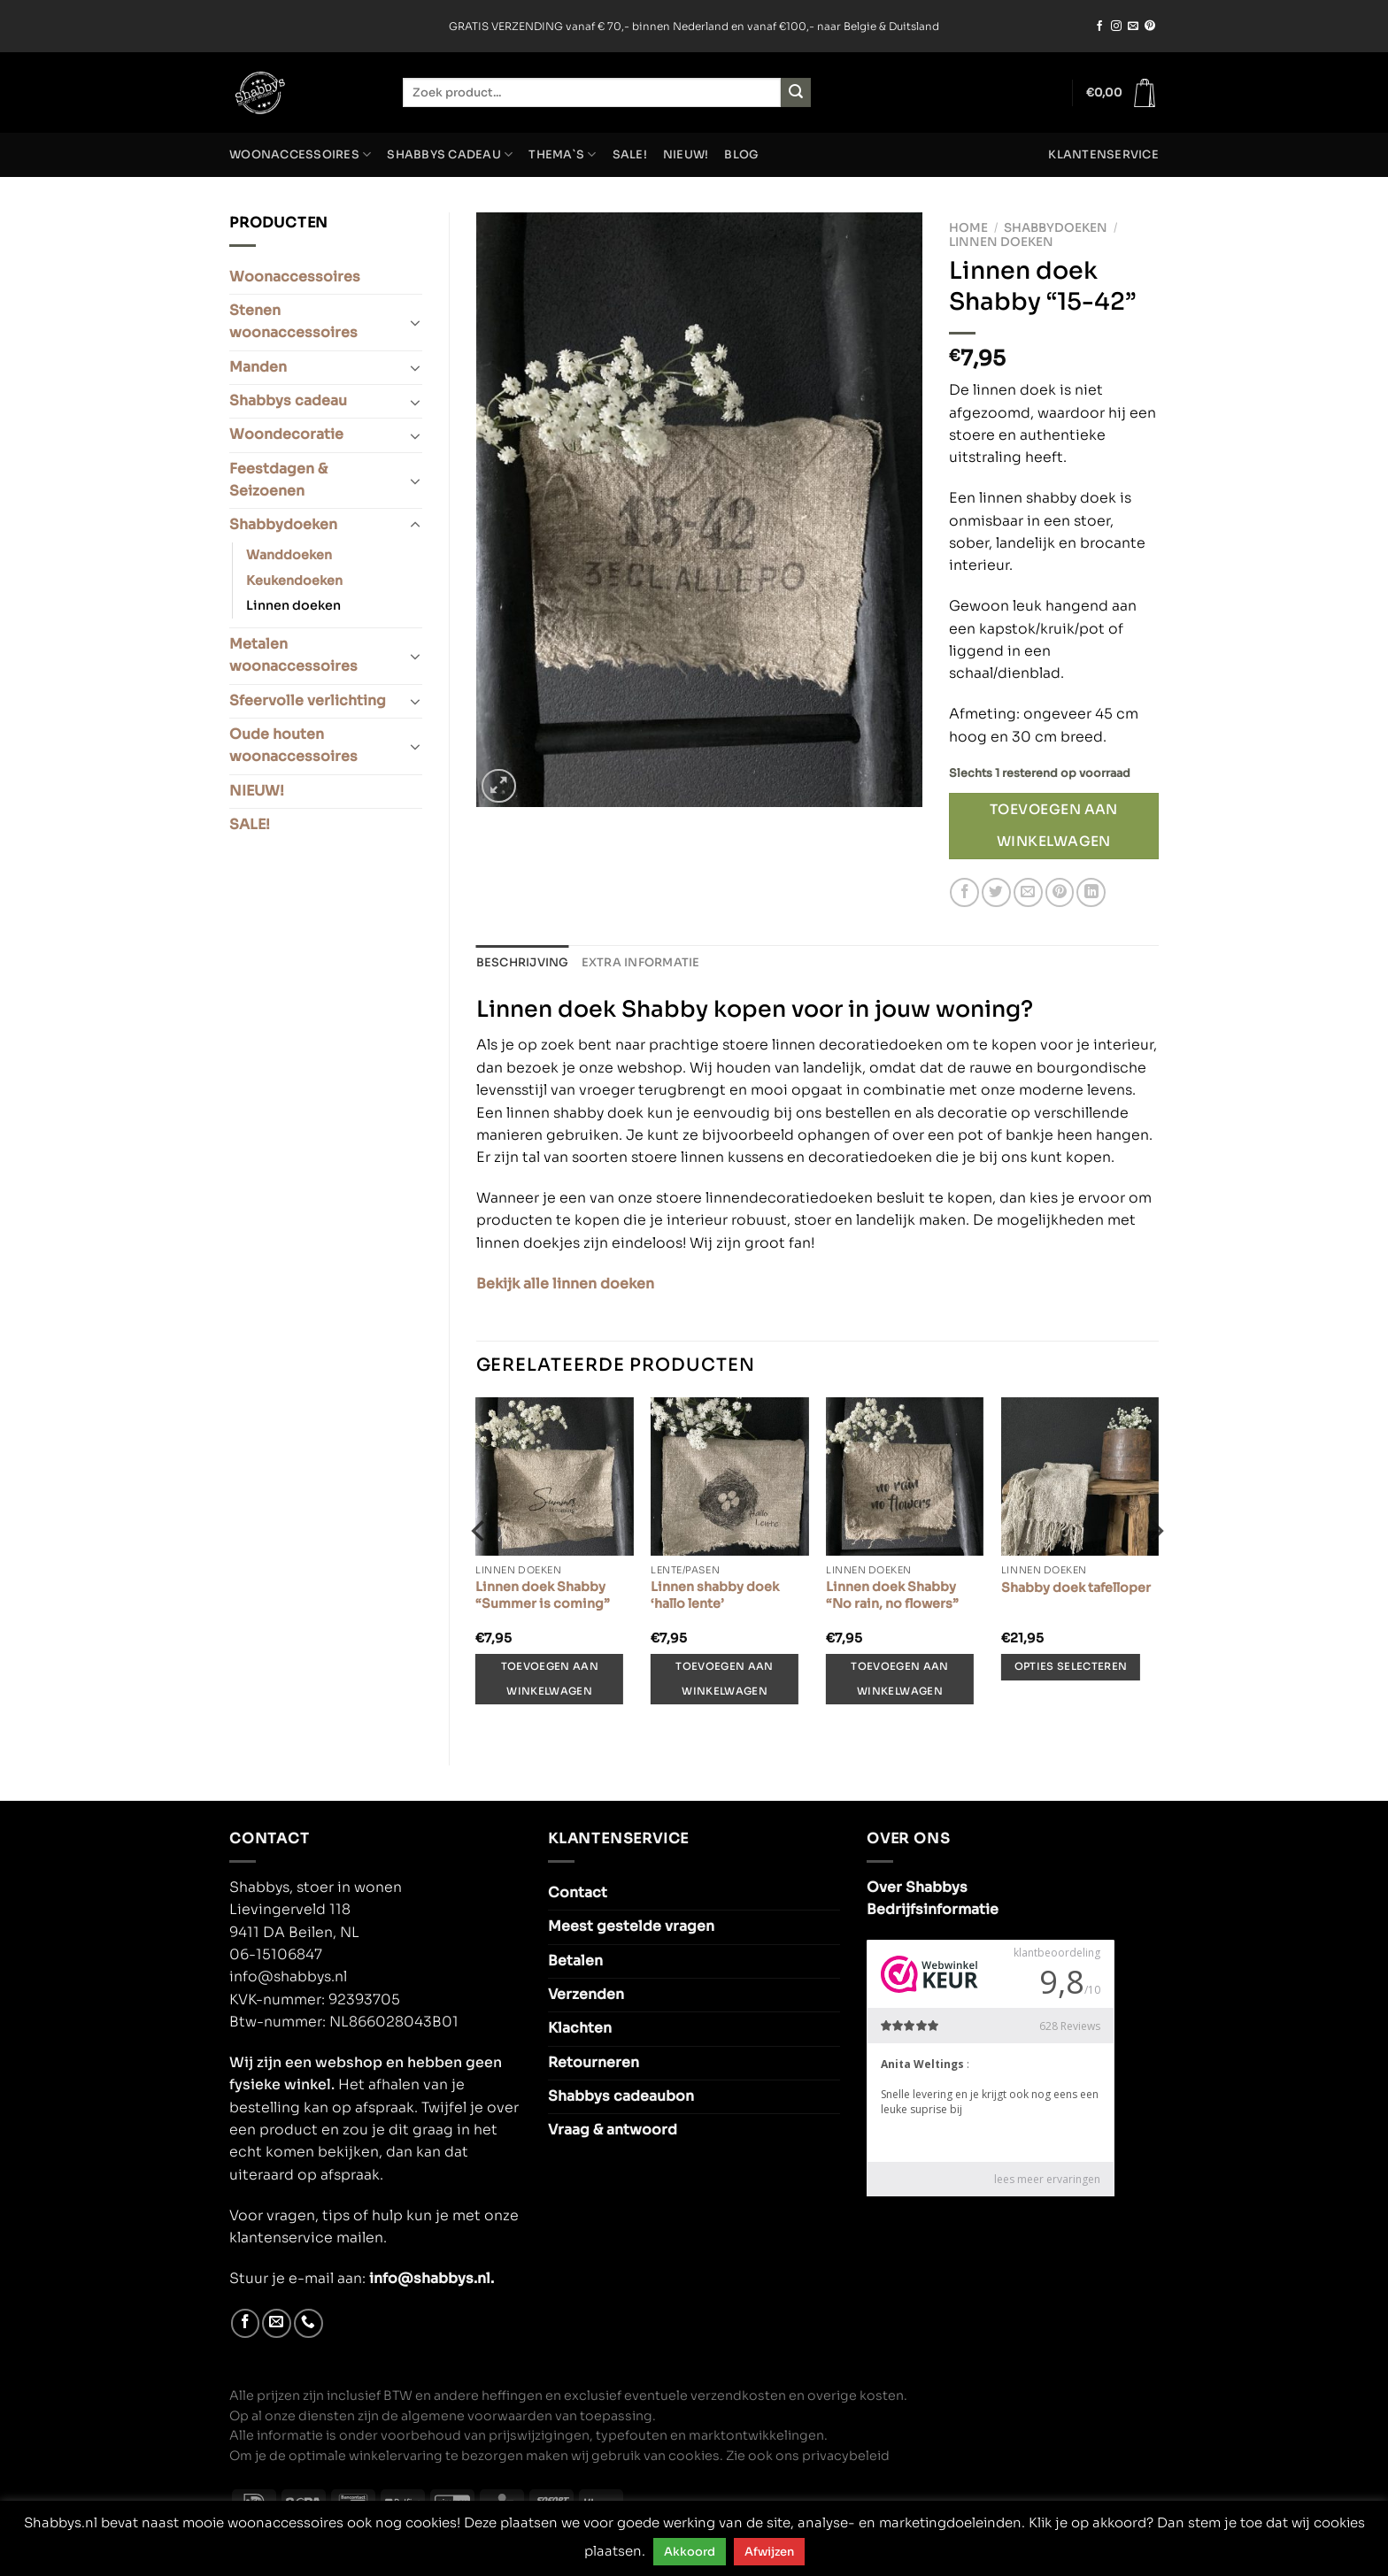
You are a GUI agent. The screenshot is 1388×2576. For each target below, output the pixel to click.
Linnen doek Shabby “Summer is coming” (542, 1595)
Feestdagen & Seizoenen (278, 480)
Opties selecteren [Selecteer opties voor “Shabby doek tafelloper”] (1071, 1666)
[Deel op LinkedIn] (1091, 892)
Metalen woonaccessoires (293, 655)
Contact (577, 1893)
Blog (741, 155)
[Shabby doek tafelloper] (1080, 1476)
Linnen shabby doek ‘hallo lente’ (715, 1595)
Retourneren (593, 2063)
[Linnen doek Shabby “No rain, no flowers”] (904, 1476)
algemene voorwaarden (476, 2415)
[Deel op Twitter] (996, 892)
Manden (258, 367)
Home (968, 227)
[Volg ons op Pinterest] (1150, 26)
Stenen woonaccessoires (293, 322)
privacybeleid (846, 2456)
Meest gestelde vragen (631, 1926)
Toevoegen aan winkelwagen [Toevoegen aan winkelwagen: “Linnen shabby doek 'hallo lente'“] (724, 1678)
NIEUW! (686, 155)
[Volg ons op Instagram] (1116, 26)
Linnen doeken (293, 605)
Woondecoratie (286, 434)
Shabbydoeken (283, 525)
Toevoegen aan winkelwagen (1054, 825)
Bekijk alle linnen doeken (565, 1284)
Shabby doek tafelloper (1076, 1588)
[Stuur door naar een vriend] (1028, 892)
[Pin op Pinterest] (1060, 892)
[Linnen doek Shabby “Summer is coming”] (554, 1476)
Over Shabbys (917, 1887)
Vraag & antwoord (612, 2130)
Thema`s (562, 154)
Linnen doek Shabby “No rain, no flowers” (892, 1595)
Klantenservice (1103, 155)
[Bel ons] (308, 2323)
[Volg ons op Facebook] (1099, 26)
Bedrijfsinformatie (933, 1910)
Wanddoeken (289, 555)
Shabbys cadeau (450, 154)
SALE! (630, 155)
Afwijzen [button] (769, 2551)
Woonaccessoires (300, 154)
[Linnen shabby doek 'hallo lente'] (729, 1476)
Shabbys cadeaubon (621, 2096)
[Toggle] (414, 322)
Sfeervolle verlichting (307, 701)
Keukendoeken (294, 580)
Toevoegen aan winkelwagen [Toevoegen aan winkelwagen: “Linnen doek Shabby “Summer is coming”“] (549, 1678)
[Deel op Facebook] (964, 892)
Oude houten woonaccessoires (293, 745)
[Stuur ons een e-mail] (1133, 26)
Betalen (575, 1961)
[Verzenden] (796, 92)
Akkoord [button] (689, 2551)
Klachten (580, 2028)
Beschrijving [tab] (522, 963)
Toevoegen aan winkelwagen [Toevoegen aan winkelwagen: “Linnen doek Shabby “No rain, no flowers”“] (899, 1678)
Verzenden (586, 1994)
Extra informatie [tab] (641, 963)
